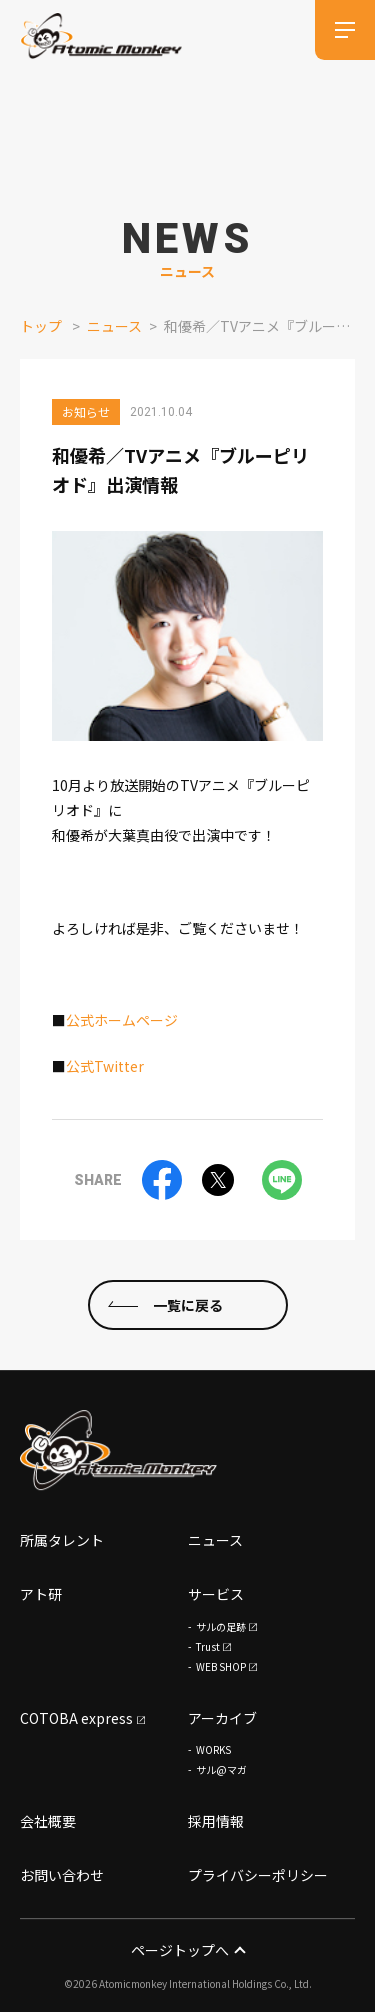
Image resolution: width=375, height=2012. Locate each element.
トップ (41, 326)
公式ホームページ (122, 1020)
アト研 (41, 1594)
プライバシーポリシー (258, 1875)
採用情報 (216, 1822)
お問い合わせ (62, 1875)
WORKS (213, 1750)
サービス (216, 1594)
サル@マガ (221, 1770)
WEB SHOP (221, 1666)
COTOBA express (76, 1718)
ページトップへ (187, 1950)
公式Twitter (105, 1066)
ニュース (114, 326)
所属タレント (62, 1540)
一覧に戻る (188, 1305)
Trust (208, 1646)
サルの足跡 (221, 1626)
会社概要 (48, 1822)
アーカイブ (222, 1718)
